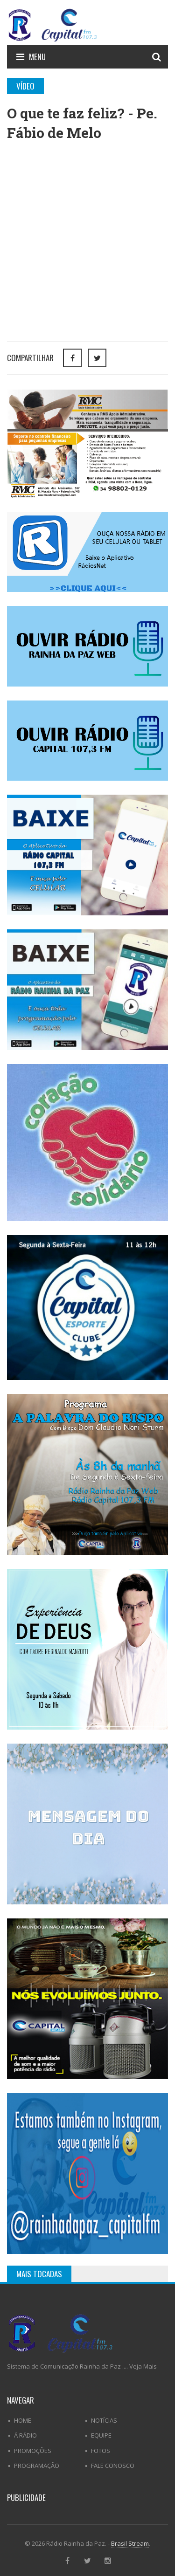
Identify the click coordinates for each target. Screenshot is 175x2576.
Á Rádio (25, 2435)
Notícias (104, 2420)
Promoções (32, 2450)
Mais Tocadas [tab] (39, 2274)
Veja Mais (143, 2366)
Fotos (100, 2450)
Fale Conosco (112, 2465)
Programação (36, 2465)
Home (22, 2420)
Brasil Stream (130, 2543)
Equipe (101, 2435)
